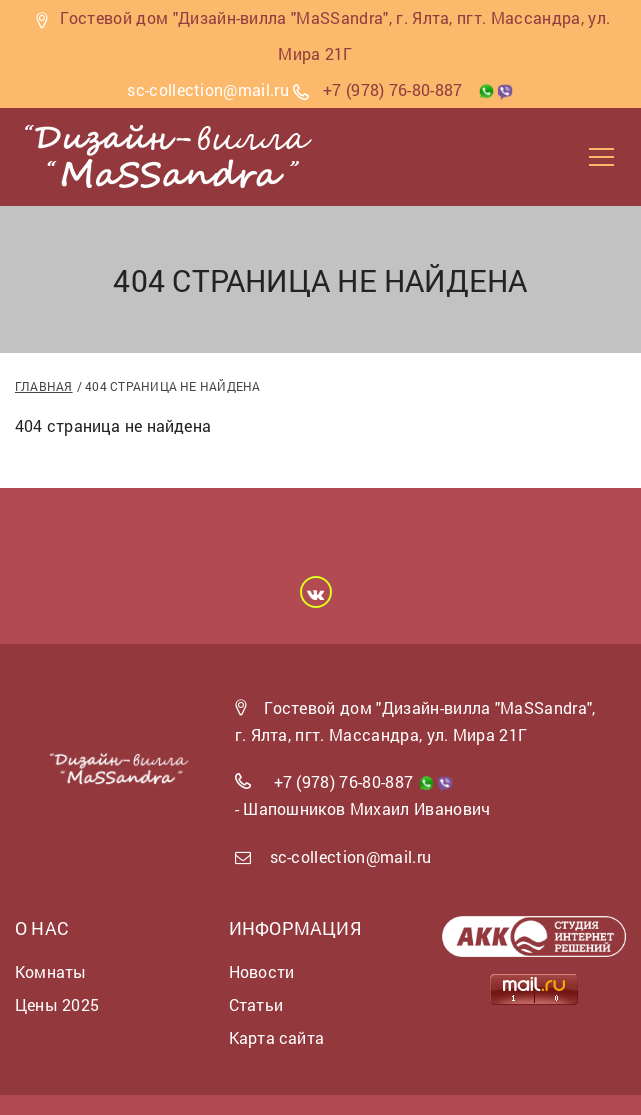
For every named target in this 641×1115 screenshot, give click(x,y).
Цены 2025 (57, 1004)
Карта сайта (276, 1037)
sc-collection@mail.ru (351, 856)
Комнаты (51, 971)
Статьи (256, 1004)
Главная (44, 386)
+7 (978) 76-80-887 (393, 89)
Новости (262, 971)
